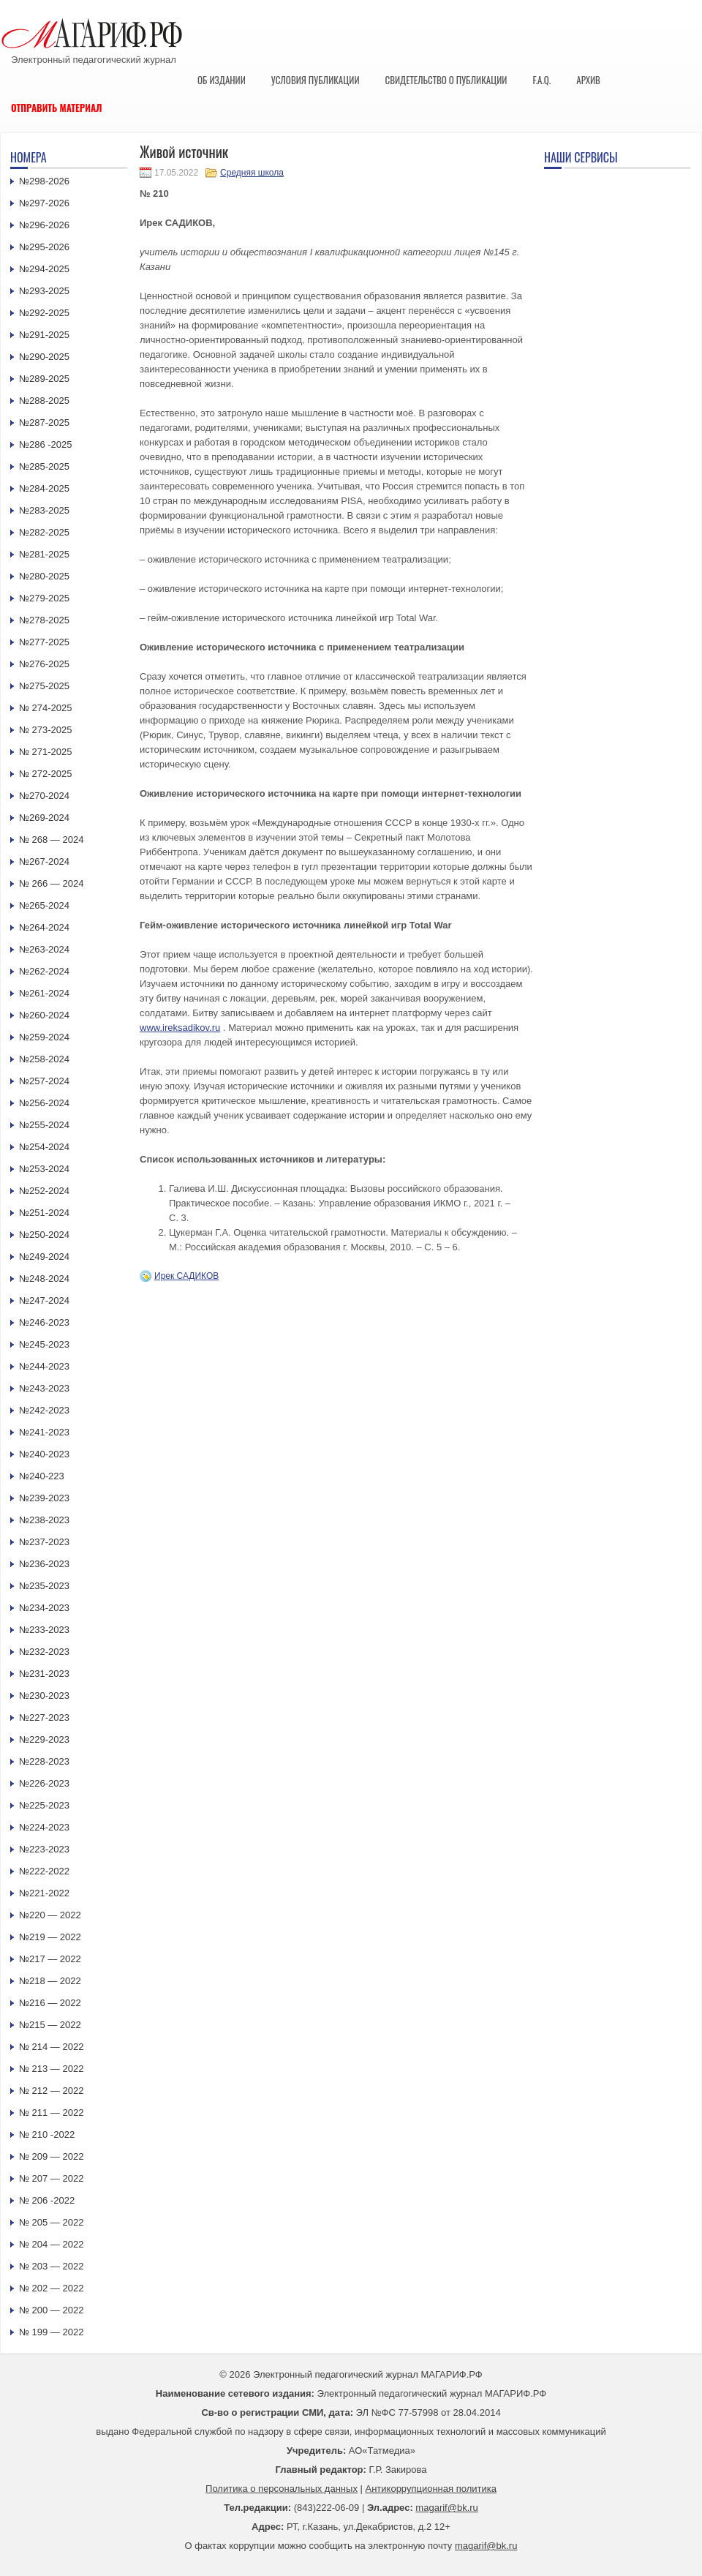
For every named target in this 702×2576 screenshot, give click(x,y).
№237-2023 (44, 1541)
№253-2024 (44, 1168)
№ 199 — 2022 (51, 2332)
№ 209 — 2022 (51, 2156)
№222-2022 (44, 1871)
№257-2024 (44, 1080)
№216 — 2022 (50, 2002)
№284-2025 (44, 488)
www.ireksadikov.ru (180, 1027)
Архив (588, 79)
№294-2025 (44, 268)
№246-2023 (44, 1322)
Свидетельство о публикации (446, 79)
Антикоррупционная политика (431, 2488)
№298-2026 (44, 181)
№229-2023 (44, 1739)
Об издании (221, 79)
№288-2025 (44, 400)
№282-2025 (44, 532)
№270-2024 (44, 795)
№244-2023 (44, 1366)
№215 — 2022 (50, 2024)
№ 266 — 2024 (51, 883)
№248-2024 (44, 1278)
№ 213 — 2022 (51, 2068)
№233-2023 (44, 1629)
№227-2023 (44, 1717)
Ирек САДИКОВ (186, 1276)
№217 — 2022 (50, 1958)
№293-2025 (44, 290)
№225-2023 (44, 1805)
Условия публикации (315, 79)
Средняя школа (252, 173)
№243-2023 (44, 1388)
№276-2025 (44, 663)
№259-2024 (44, 1037)
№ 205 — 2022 (51, 2222)
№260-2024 (44, 1015)
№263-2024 (44, 949)
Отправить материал (56, 107)
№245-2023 (44, 1344)
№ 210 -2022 (47, 2134)
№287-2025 (44, 422)
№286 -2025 (45, 444)
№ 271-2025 (45, 751)
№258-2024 (44, 1059)
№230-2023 (44, 1695)
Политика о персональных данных (281, 2488)
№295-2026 (44, 246)
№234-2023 (44, 1607)
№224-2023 (44, 1827)
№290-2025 (44, 356)
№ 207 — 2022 (51, 2178)
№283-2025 (44, 510)
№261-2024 (44, 993)
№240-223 (41, 1476)
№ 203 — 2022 (51, 2266)
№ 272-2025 (45, 773)
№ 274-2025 (45, 707)
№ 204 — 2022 (51, 2244)
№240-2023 (44, 1454)
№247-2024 (44, 1300)
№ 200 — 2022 (51, 2310)
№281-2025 (44, 554)
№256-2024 (44, 1102)
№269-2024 (44, 817)
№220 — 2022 (50, 1915)
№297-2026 (44, 203)
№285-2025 (44, 466)
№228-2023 (44, 1761)
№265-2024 (44, 905)
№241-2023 (44, 1432)
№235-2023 (44, 1585)
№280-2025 (44, 576)
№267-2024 (44, 861)
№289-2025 (44, 378)
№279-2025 (44, 598)
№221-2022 (44, 1893)
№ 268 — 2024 (51, 839)
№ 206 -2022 (47, 2200)
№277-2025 (44, 642)
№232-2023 (44, 1651)
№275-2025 (44, 685)
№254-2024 (44, 1146)
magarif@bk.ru (446, 2507)
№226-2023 (44, 1783)
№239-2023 (44, 1497)
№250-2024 (44, 1234)
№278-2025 (44, 620)
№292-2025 (44, 312)
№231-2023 (44, 1673)
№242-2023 (44, 1410)
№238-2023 (44, 1519)
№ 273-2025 (45, 729)
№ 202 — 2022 (51, 2288)
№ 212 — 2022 (51, 2090)
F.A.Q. (541, 79)
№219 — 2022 (50, 1936)
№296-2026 (44, 224)
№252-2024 (44, 1190)
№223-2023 (44, 1849)
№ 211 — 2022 (51, 2112)
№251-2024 (44, 1212)
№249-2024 (44, 1256)
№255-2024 (44, 1124)
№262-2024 (44, 971)
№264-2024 (44, 927)
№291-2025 (44, 334)
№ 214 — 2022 (51, 2046)
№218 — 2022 (50, 1980)
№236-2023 (44, 1563)
